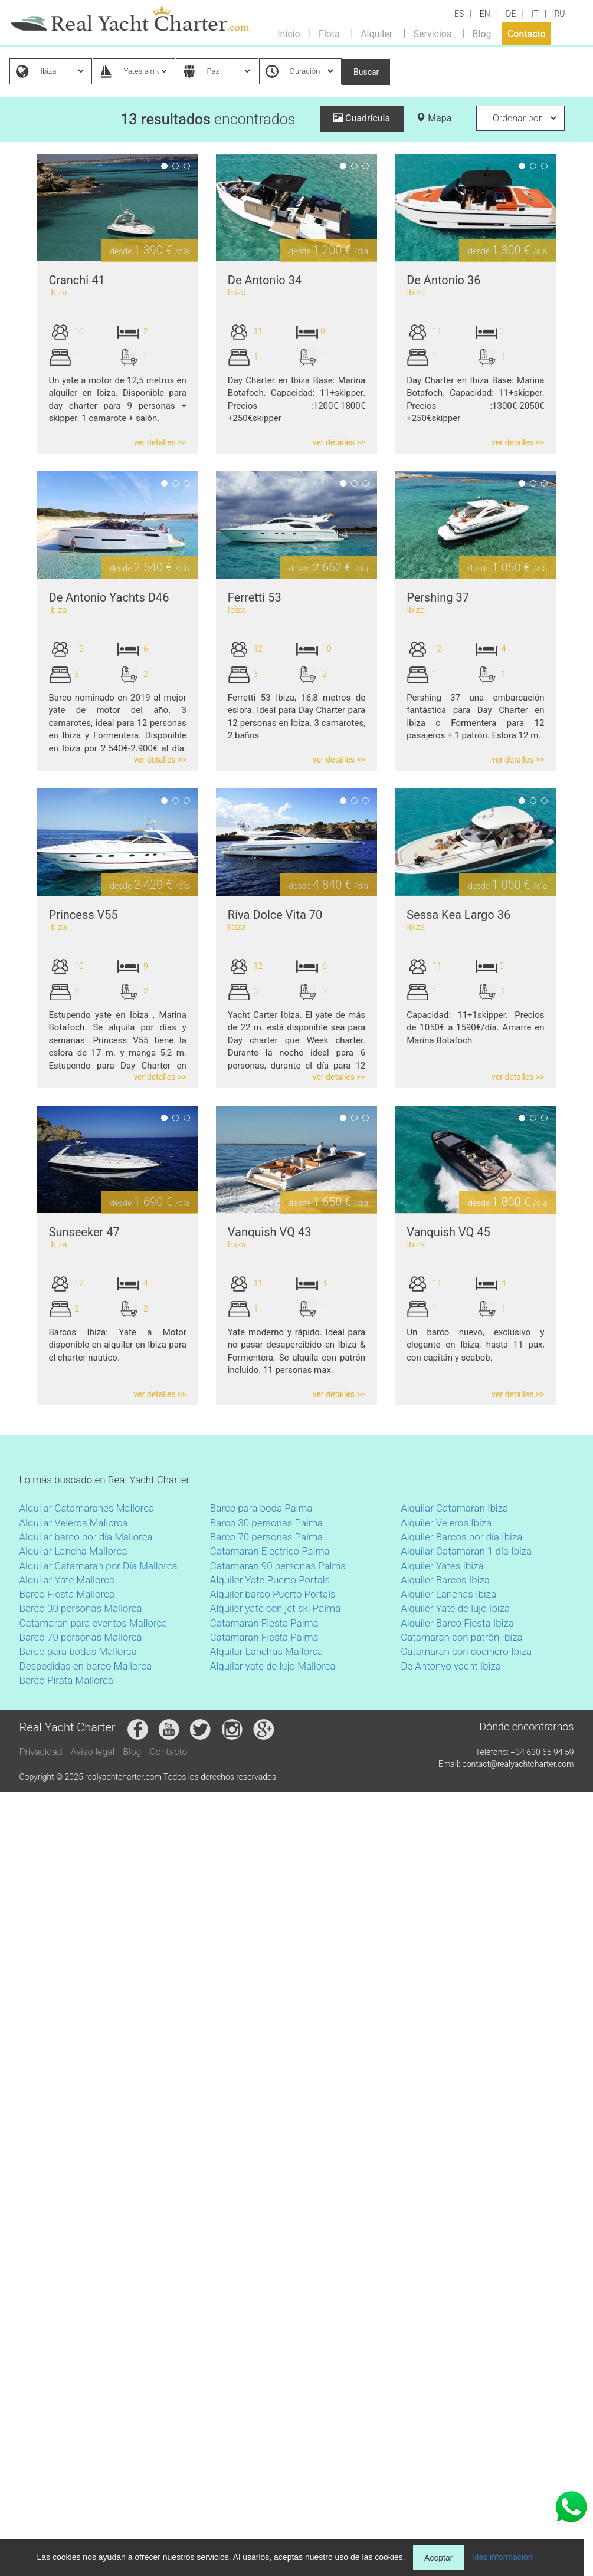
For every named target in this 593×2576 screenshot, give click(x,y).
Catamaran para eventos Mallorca (93, 1623)
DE (511, 13)
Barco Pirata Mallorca (66, 1680)
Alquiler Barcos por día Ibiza (461, 1537)
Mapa (433, 118)
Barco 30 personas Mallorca (80, 1608)
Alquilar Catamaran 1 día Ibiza (466, 1551)
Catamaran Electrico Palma (270, 1551)
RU (559, 13)
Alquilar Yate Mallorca (66, 1580)
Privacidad (41, 1751)
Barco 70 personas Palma (266, 1537)
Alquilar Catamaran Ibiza (454, 1508)
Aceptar (438, 2557)
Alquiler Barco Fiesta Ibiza (457, 1623)
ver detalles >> (159, 442)
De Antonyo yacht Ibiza (451, 1666)
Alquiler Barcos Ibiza (445, 1580)
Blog (482, 33)
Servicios (432, 33)
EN (485, 13)
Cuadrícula (361, 118)
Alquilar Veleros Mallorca (73, 1523)
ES (459, 13)
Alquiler (376, 33)
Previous (21, 207)
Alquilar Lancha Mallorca (73, 1551)
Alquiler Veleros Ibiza (446, 1523)
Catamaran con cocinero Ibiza (466, 1651)
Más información (502, 2557)
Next (213, 207)
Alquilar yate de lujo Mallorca (273, 1666)
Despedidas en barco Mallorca (85, 1666)
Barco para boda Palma (261, 1508)
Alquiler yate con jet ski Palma (275, 1608)
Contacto (526, 33)
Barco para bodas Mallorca (78, 1651)
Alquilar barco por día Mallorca (86, 1537)
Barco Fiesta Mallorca (66, 1594)
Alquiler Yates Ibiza (442, 1566)
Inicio (288, 33)
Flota (329, 33)
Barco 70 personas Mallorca (80, 1637)
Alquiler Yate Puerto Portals (270, 1580)
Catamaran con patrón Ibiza (461, 1637)
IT (535, 13)
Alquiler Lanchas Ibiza (448, 1594)
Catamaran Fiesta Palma (264, 1623)
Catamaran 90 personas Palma (278, 1566)
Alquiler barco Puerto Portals (273, 1594)
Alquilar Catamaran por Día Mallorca (98, 1566)
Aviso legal (93, 1751)
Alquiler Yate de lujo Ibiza (455, 1608)
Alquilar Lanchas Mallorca (266, 1651)
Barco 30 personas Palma (266, 1523)
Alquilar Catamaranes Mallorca (87, 1508)
